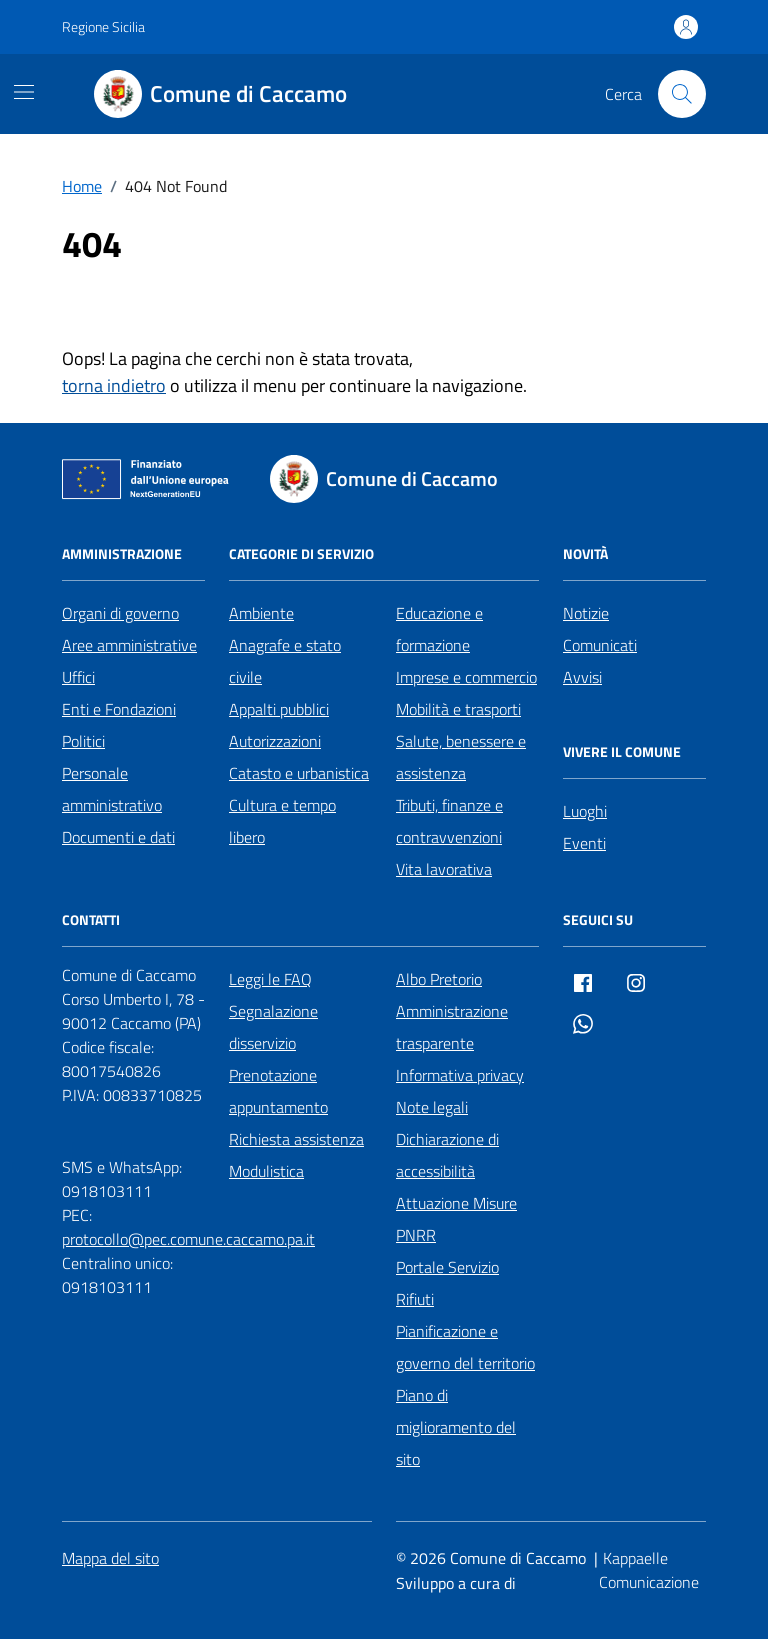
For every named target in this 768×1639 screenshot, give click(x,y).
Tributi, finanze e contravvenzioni (449, 821)
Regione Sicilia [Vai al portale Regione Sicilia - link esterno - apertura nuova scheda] (103, 26)
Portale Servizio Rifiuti (447, 1283)
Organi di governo (120, 613)
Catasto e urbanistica (299, 773)
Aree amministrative (129, 645)
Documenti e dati (118, 837)
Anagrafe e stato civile (285, 661)
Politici (83, 741)
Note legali (432, 1107)
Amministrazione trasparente (452, 1027)
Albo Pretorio (439, 979)
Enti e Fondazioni (119, 709)
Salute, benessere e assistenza (461, 757)
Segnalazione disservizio (273, 1027)
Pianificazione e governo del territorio (465, 1347)
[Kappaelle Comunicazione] (652, 1571)
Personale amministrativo (112, 789)
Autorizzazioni (275, 741)
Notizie (586, 613)
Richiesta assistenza (296, 1139)
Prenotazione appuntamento (278, 1091)
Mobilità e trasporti (458, 709)
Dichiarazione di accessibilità (447, 1155)
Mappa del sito (110, 1558)
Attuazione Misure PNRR (456, 1219)
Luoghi (585, 811)
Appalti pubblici (279, 709)
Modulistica (266, 1171)
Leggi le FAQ (270, 979)
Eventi (584, 843)
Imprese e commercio (466, 677)
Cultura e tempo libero (282, 821)
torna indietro (114, 385)
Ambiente (261, 613)
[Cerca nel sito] (682, 94)
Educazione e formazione (439, 629)
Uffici (78, 677)
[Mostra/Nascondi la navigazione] (24, 92)
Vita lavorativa (444, 869)
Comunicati (600, 645)
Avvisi (582, 677)
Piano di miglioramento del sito (456, 1427)
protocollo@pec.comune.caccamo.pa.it (188, 1239)
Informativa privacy (460, 1075)
